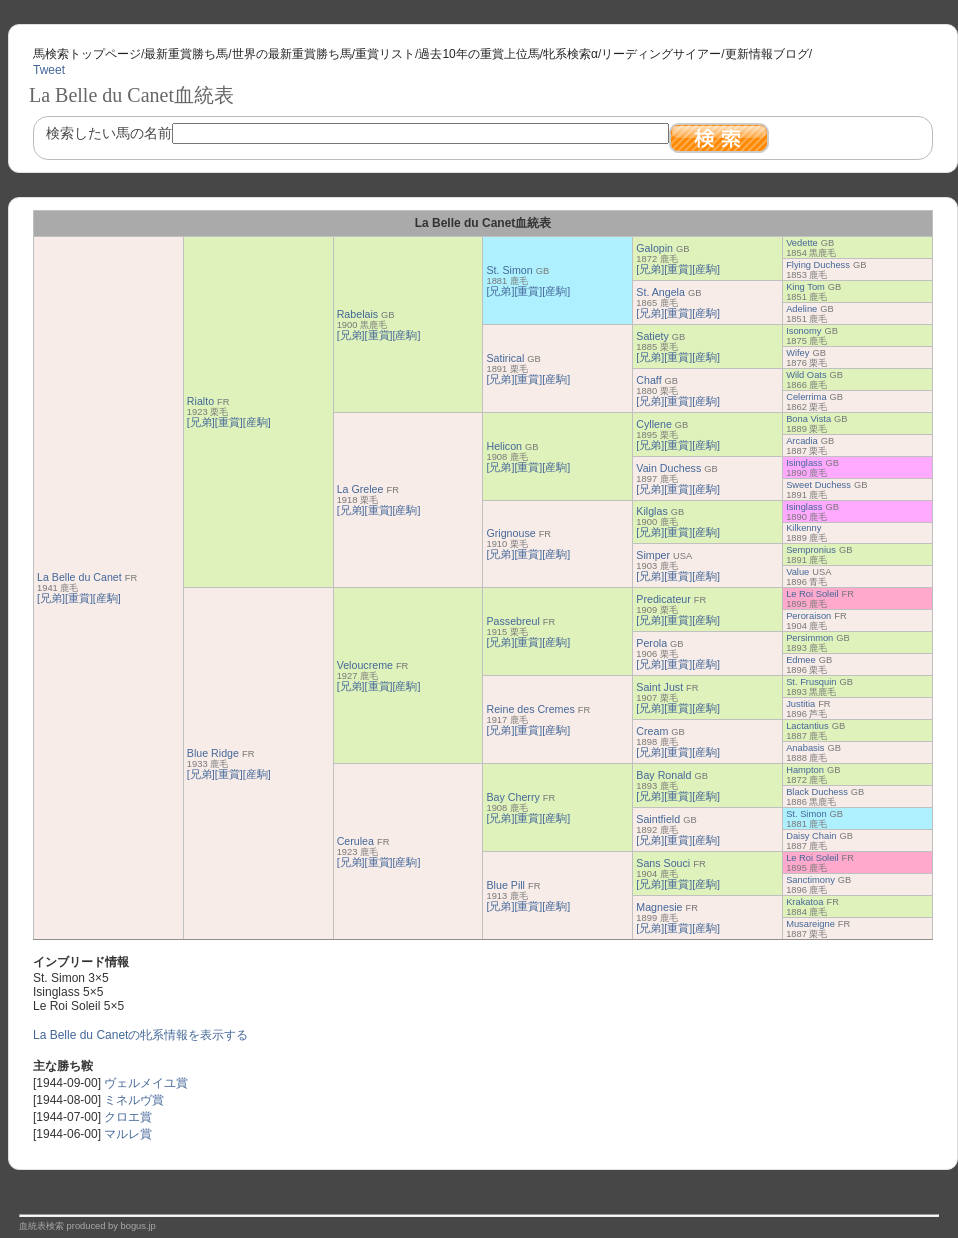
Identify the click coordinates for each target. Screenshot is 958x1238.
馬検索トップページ (87, 54)
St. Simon (509, 270)
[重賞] (79, 598)
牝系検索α (570, 54)
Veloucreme (365, 665)
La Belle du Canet (79, 577)
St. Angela (660, 292)
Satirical (505, 358)
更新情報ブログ (767, 54)
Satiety (652, 336)
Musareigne (810, 924)
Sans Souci (663, 863)
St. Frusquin (811, 682)
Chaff (648, 380)
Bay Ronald (663, 775)
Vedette (802, 243)
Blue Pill (505, 885)
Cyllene (654, 424)
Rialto (200, 401)
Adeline (801, 309)
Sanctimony (810, 880)
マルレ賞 (128, 1134)
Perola (651, 643)
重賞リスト (385, 54)
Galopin (654, 248)
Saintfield (658, 819)
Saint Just (659, 687)
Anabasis (805, 748)
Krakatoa (804, 902)
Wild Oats (806, 375)
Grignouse (510, 533)
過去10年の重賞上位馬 (478, 54)
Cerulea (355, 841)
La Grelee (360, 489)
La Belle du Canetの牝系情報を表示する (140, 1035)
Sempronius (811, 550)
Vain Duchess (668, 468)
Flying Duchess (818, 265)
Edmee (801, 660)
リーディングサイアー (661, 54)
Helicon (504, 446)
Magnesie (659, 907)
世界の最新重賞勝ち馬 (292, 54)
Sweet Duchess (818, 485)
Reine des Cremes (530, 709)
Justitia (800, 704)
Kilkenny (803, 528)
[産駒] (107, 598)
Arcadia (802, 441)
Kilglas (651, 511)
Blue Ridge (213, 753)
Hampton (805, 770)
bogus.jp (138, 1226)
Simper (653, 555)
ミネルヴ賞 (134, 1100)
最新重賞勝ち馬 (186, 54)
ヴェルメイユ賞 (146, 1083)
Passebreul (512, 621)
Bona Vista (808, 419)
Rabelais (357, 314)
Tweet (49, 70)
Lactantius (807, 726)
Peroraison (808, 616)
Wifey (797, 353)
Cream (652, 731)
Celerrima (806, 397)
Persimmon (809, 638)
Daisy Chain (811, 836)
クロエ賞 (128, 1117)
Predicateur (663, 599)
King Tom (805, 287)
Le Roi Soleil (812, 594)
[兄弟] (51, 598)
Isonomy (803, 331)
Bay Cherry (512, 797)
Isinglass (804, 463)
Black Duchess (817, 792)
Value (797, 572)
